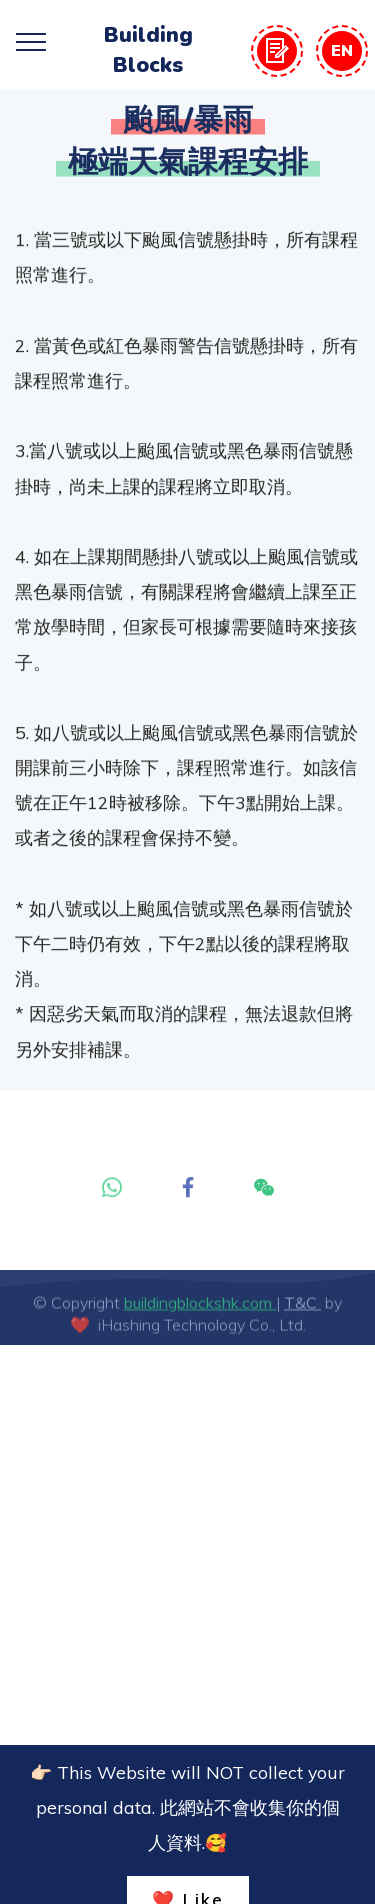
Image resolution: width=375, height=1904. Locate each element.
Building (148, 35)
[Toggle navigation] (31, 41)
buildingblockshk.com (200, 1313)
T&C (302, 1313)
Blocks (148, 65)
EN (342, 50)
